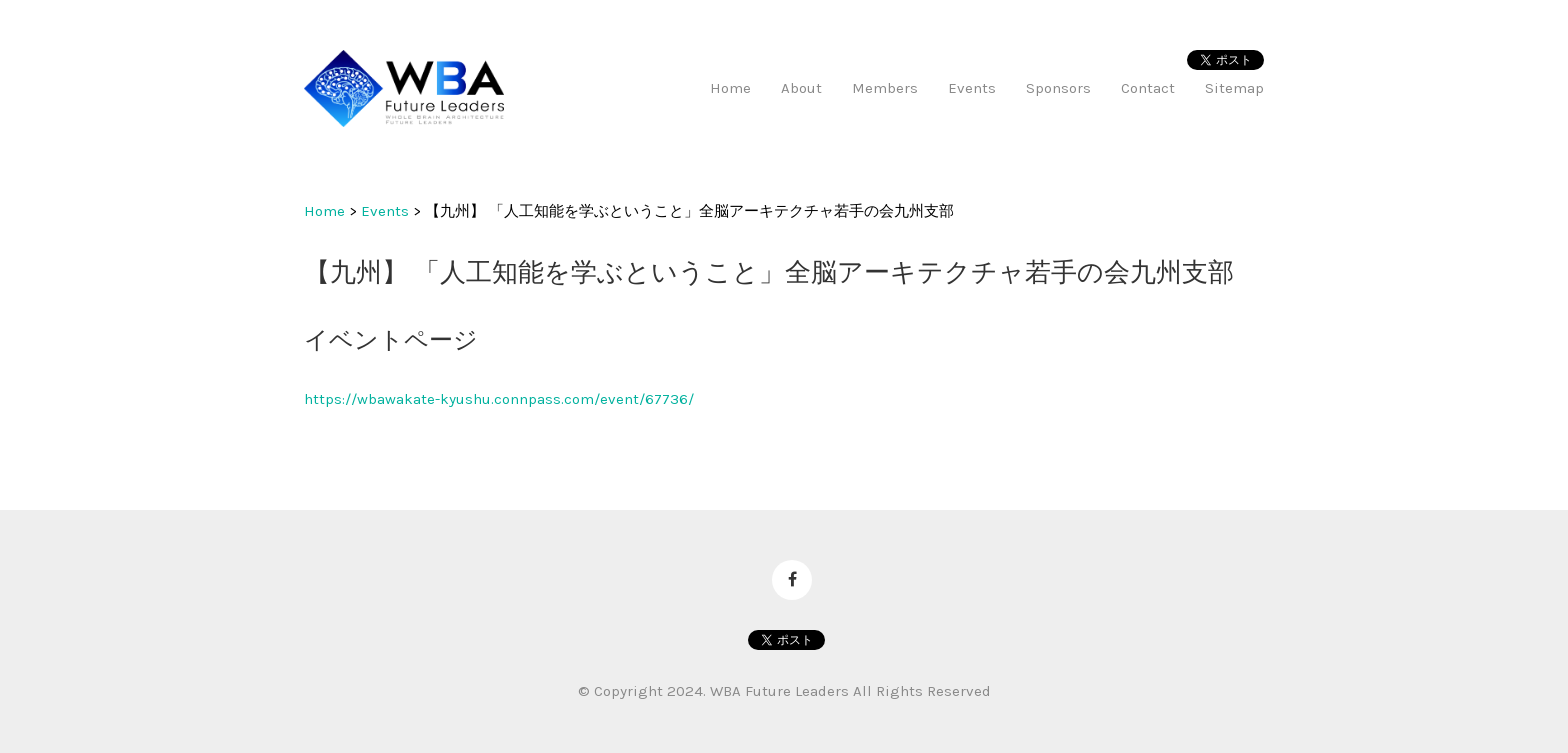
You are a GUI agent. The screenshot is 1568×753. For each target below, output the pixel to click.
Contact (1148, 88)
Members (885, 88)
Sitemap (1234, 88)
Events (385, 211)
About (801, 88)
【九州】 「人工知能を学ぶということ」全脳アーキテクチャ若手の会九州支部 (689, 211)
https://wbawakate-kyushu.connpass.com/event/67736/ (499, 399)
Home (324, 211)
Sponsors (1058, 88)
